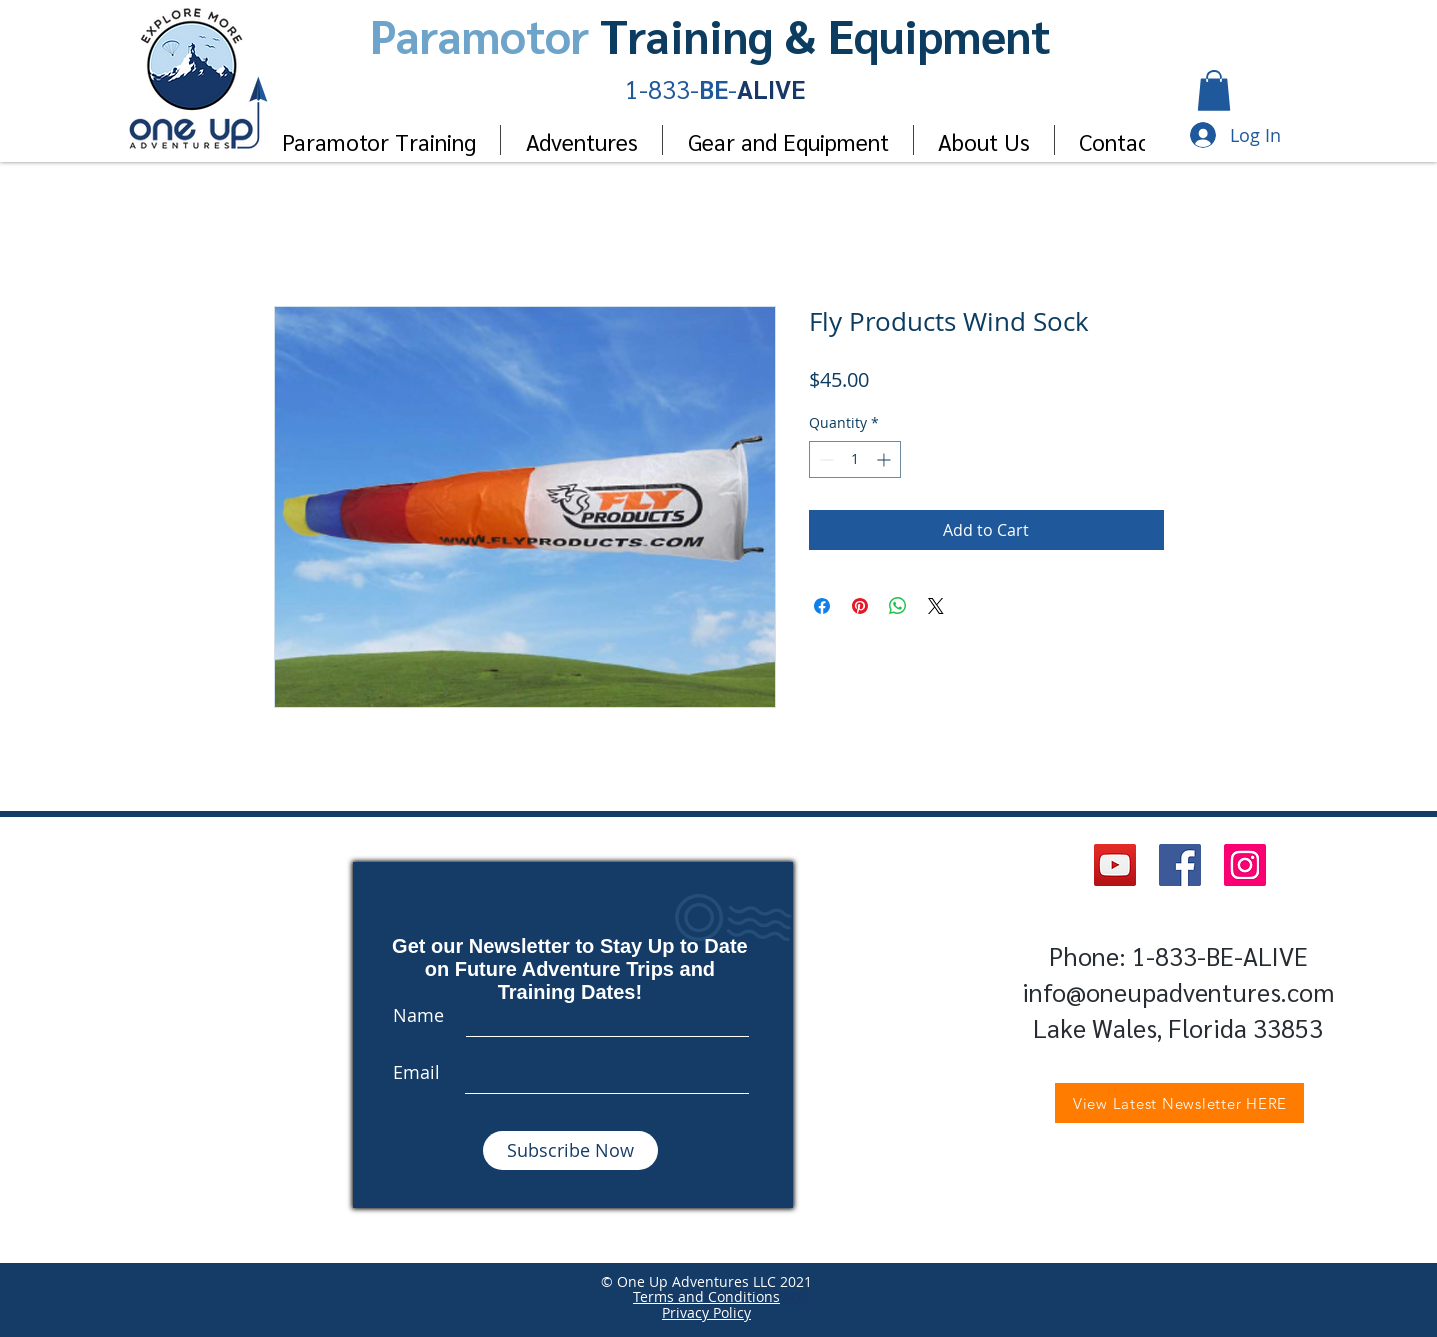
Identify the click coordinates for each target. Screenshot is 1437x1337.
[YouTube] (1115, 865)
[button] (1214, 90)
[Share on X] (936, 606)
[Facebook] (1180, 865)
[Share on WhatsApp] (898, 606)
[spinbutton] (855, 459)
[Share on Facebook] (822, 606)
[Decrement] (824, 459)
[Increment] (885, 459)
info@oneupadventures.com (1178, 991)
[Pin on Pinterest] (860, 606)
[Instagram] (1245, 865)
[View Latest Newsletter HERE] (1179, 1103)
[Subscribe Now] (570, 1150)
